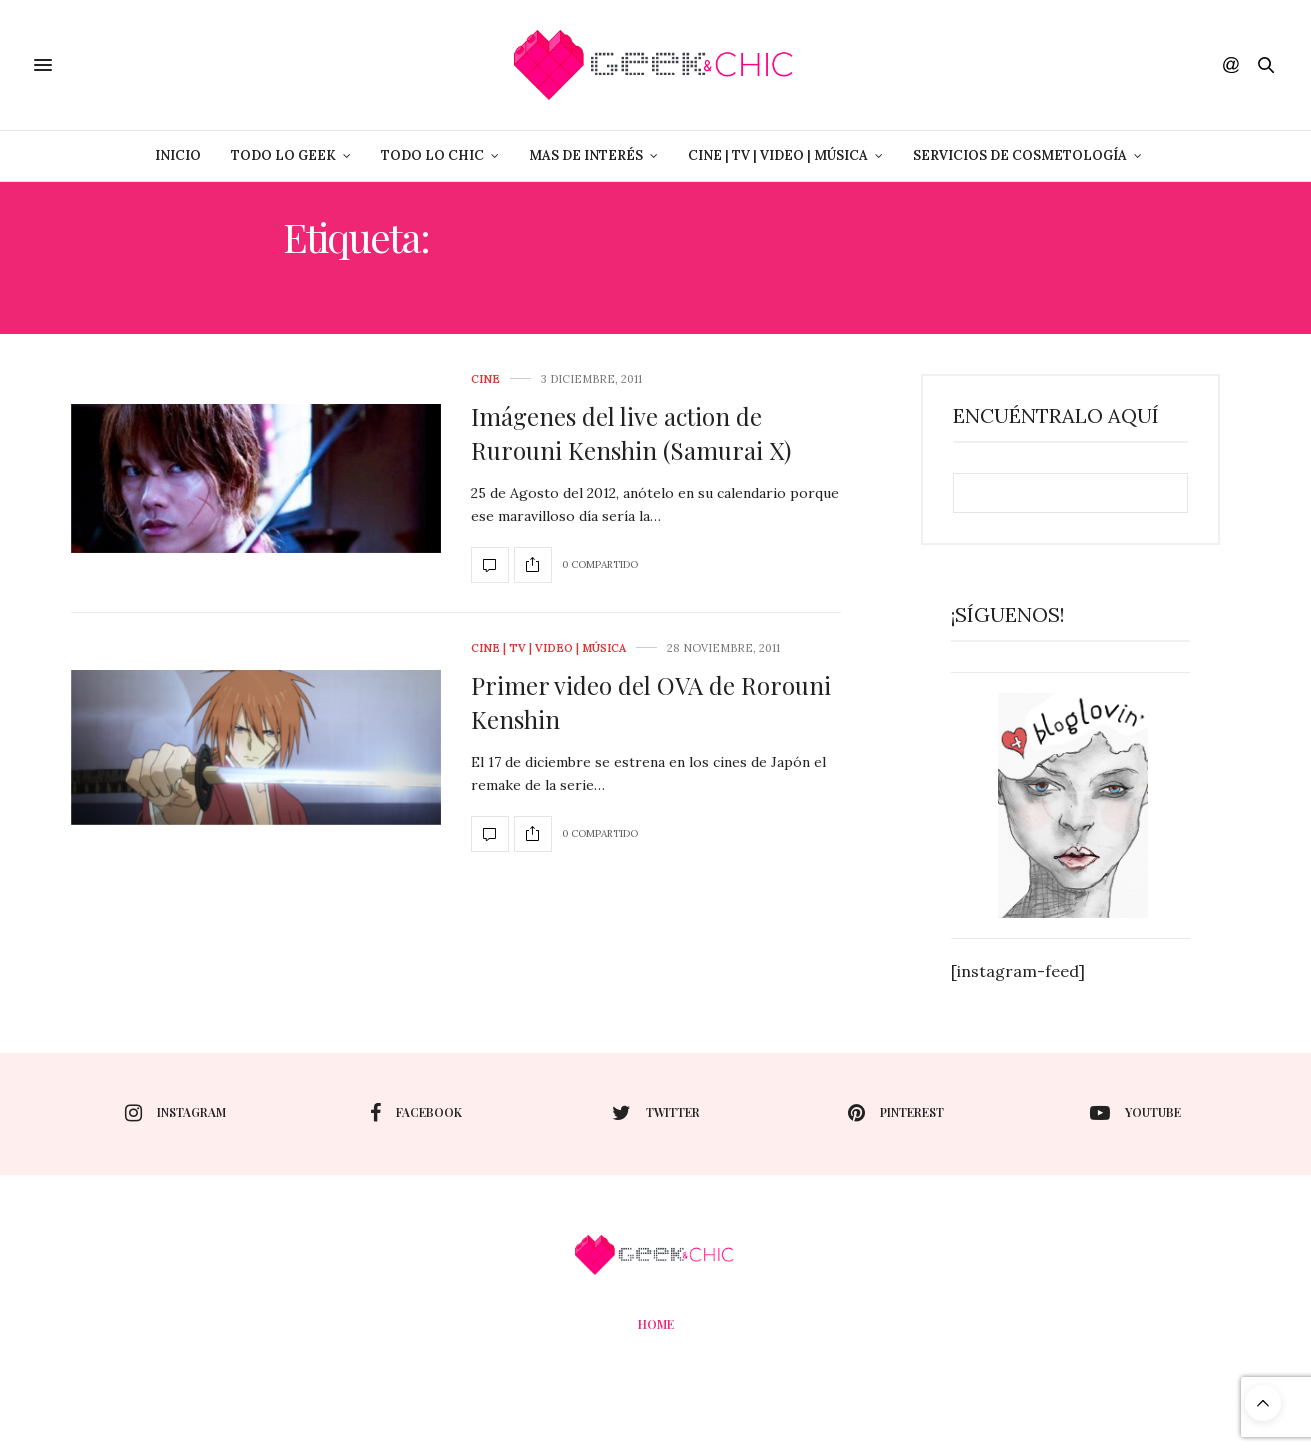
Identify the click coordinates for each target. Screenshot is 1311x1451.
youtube (1135, 1113)
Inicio (178, 155)
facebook (416, 1113)
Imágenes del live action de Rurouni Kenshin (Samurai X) (631, 433)
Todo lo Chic (432, 155)
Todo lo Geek (283, 155)
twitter (656, 1113)
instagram (175, 1113)
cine (485, 379)
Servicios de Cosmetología (1020, 155)
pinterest (896, 1113)
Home (656, 1324)
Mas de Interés (586, 155)
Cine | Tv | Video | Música (778, 155)
